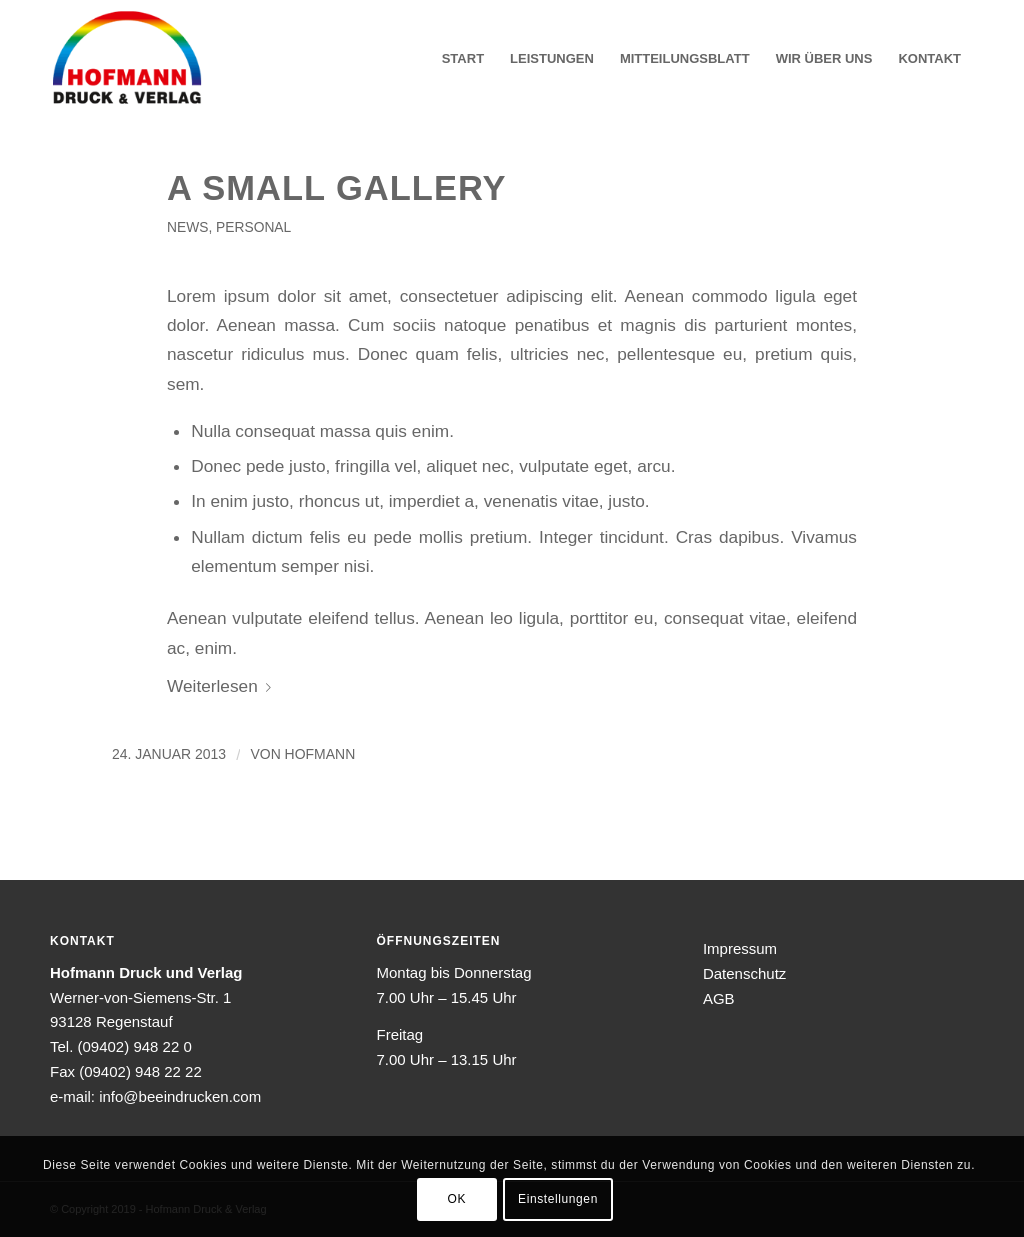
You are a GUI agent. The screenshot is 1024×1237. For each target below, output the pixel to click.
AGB (719, 998)
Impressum (740, 948)
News (187, 227)
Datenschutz (744, 973)
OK (457, 1199)
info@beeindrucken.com (180, 1096)
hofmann (320, 754)
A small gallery (337, 188)
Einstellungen (558, 1199)
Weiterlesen (223, 686)
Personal (253, 227)
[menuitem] (463, 59)
